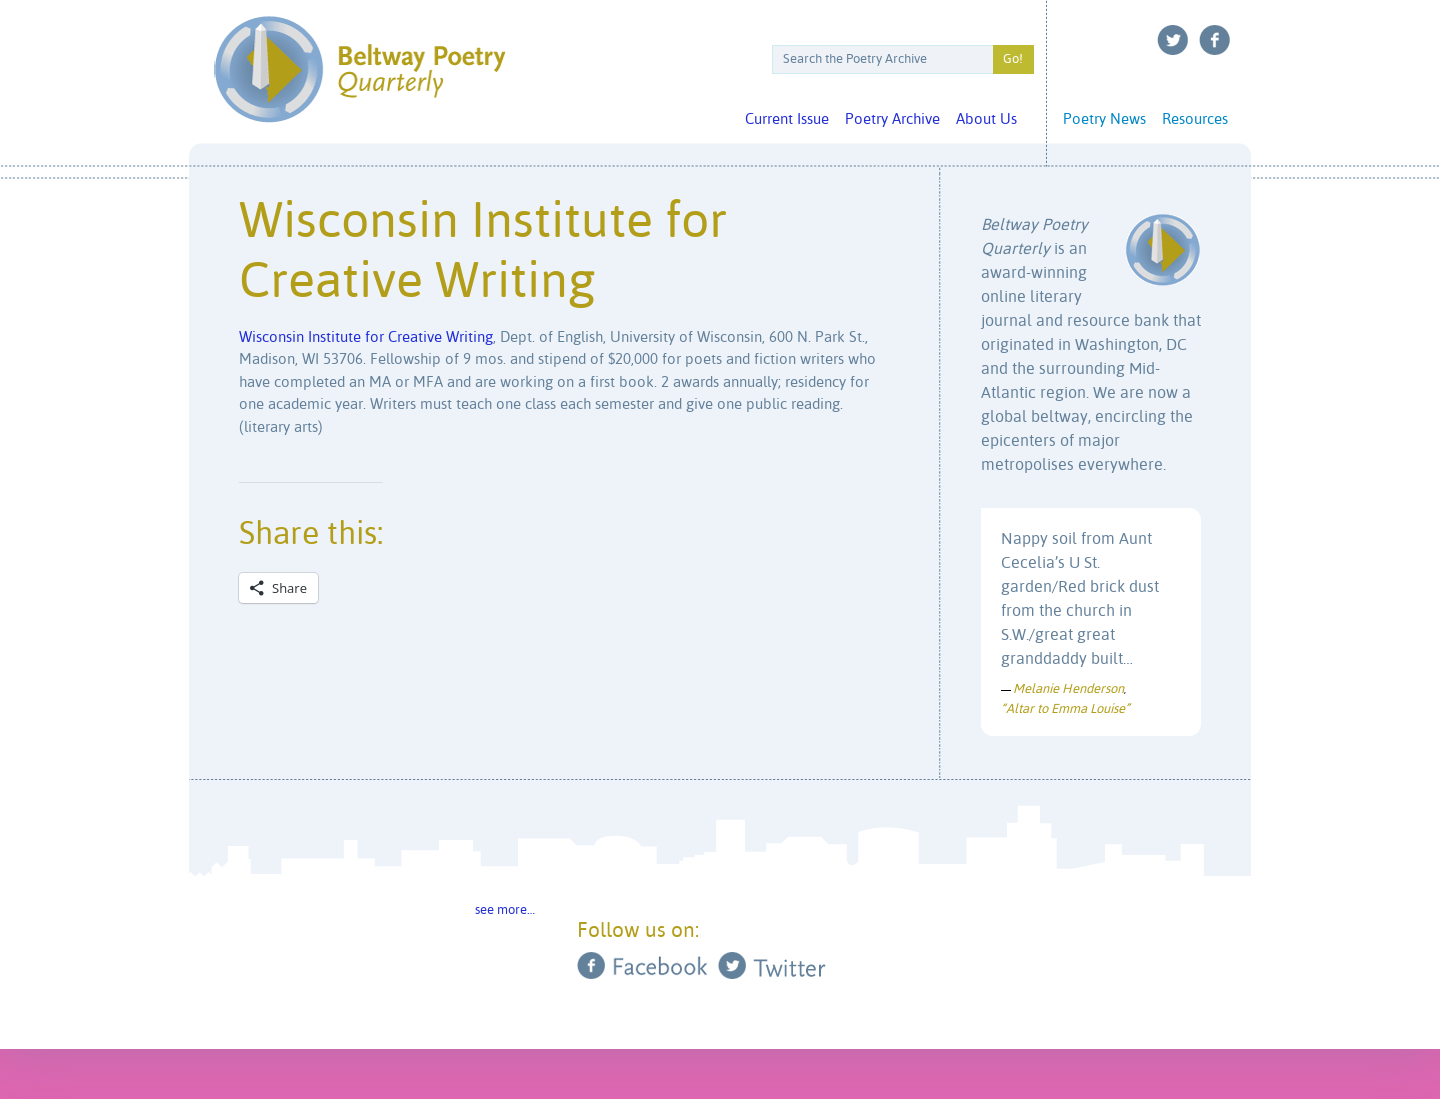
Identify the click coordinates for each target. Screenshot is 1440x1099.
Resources (1195, 119)
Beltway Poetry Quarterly (359, 69)
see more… (505, 910)
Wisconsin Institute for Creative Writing (366, 337)
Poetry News (1104, 119)
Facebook (1215, 40)
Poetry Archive (892, 119)
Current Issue (787, 119)
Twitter (1173, 40)
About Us (986, 119)
